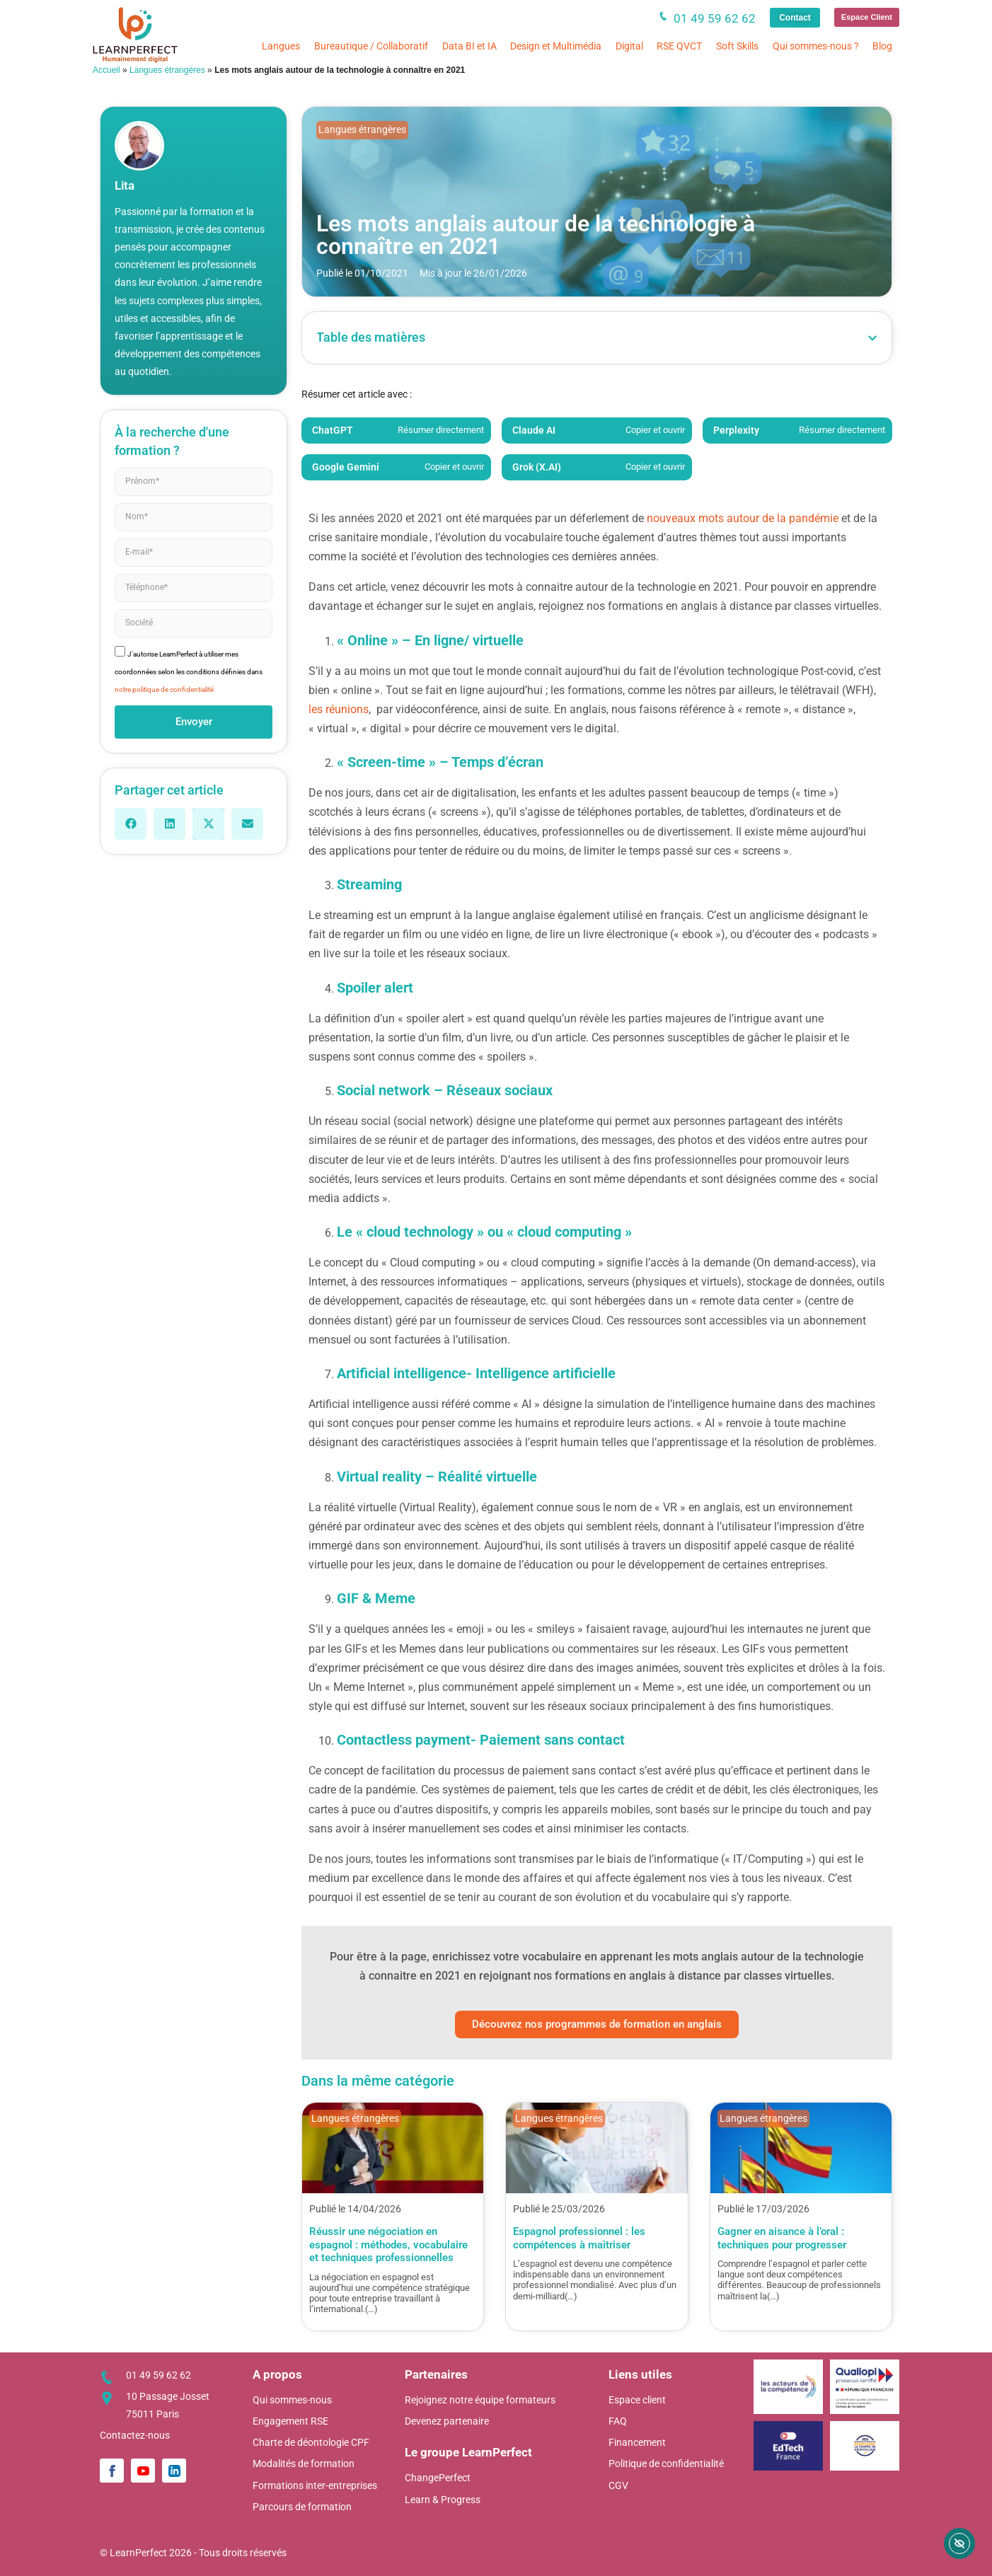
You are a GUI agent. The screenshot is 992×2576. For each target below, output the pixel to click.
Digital (629, 46)
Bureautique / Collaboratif (371, 46)
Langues (281, 46)
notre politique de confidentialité (164, 689)
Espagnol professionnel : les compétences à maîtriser (579, 2238)
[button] (130, 824)
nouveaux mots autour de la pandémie (742, 518)
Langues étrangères (167, 70)
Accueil (106, 70)
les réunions (338, 709)
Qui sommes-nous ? (816, 46)
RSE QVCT (679, 46)
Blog (882, 46)
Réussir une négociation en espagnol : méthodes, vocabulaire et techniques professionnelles (388, 2244)
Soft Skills (737, 46)
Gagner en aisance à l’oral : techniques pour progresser (781, 2238)
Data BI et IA (469, 46)
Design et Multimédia (555, 46)
